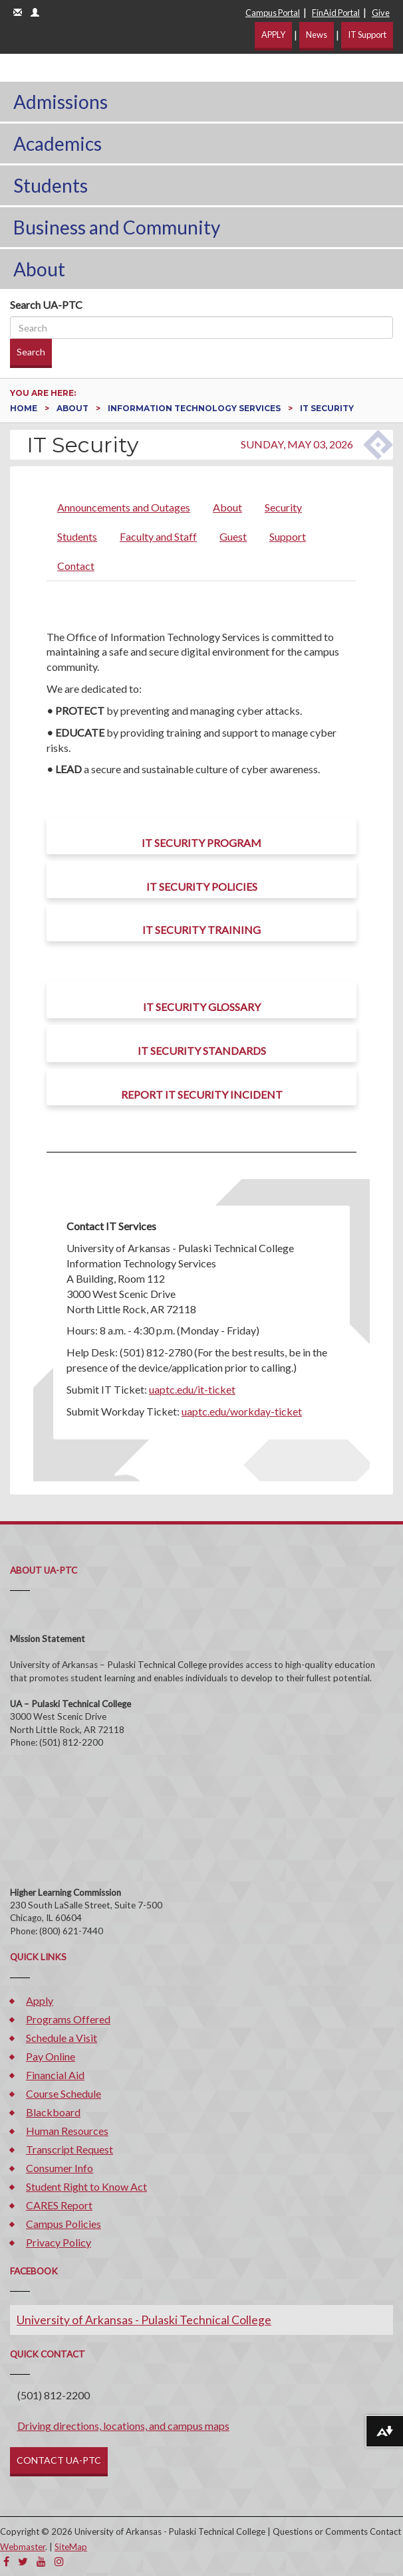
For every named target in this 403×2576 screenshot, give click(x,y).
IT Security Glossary (202, 1006)
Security (283, 507)
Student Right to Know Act (86, 2186)
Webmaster (22, 2546)
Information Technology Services (195, 408)
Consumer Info (59, 2168)
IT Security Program (201, 842)
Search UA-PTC (46, 304)
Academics (57, 143)
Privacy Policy (58, 2242)
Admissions (60, 101)
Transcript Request (69, 2149)
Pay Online (50, 2056)
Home (24, 408)
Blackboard (53, 2112)
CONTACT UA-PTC (59, 2460)
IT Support (367, 34)
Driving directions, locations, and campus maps (123, 2425)
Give (381, 12)
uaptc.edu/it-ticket (192, 1389)
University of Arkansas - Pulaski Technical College (144, 2320)
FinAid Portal (336, 12)
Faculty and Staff (158, 536)
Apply (39, 2000)
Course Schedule (63, 2093)
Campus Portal (272, 12)
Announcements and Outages (123, 507)
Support (287, 536)
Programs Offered (68, 2019)
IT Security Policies (201, 886)
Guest (233, 536)
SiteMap (71, 2546)
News (316, 34)
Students (50, 185)
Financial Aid (55, 2075)
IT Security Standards (202, 1050)
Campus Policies (63, 2223)
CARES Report (59, 2205)
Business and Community (116, 227)
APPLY (273, 34)
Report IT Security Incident (202, 1094)
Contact (75, 565)
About (39, 269)
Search (31, 351)
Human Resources (67, 2130)
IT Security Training (201, 929)
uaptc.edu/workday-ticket (242, 1411)
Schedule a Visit (61, 2037)
